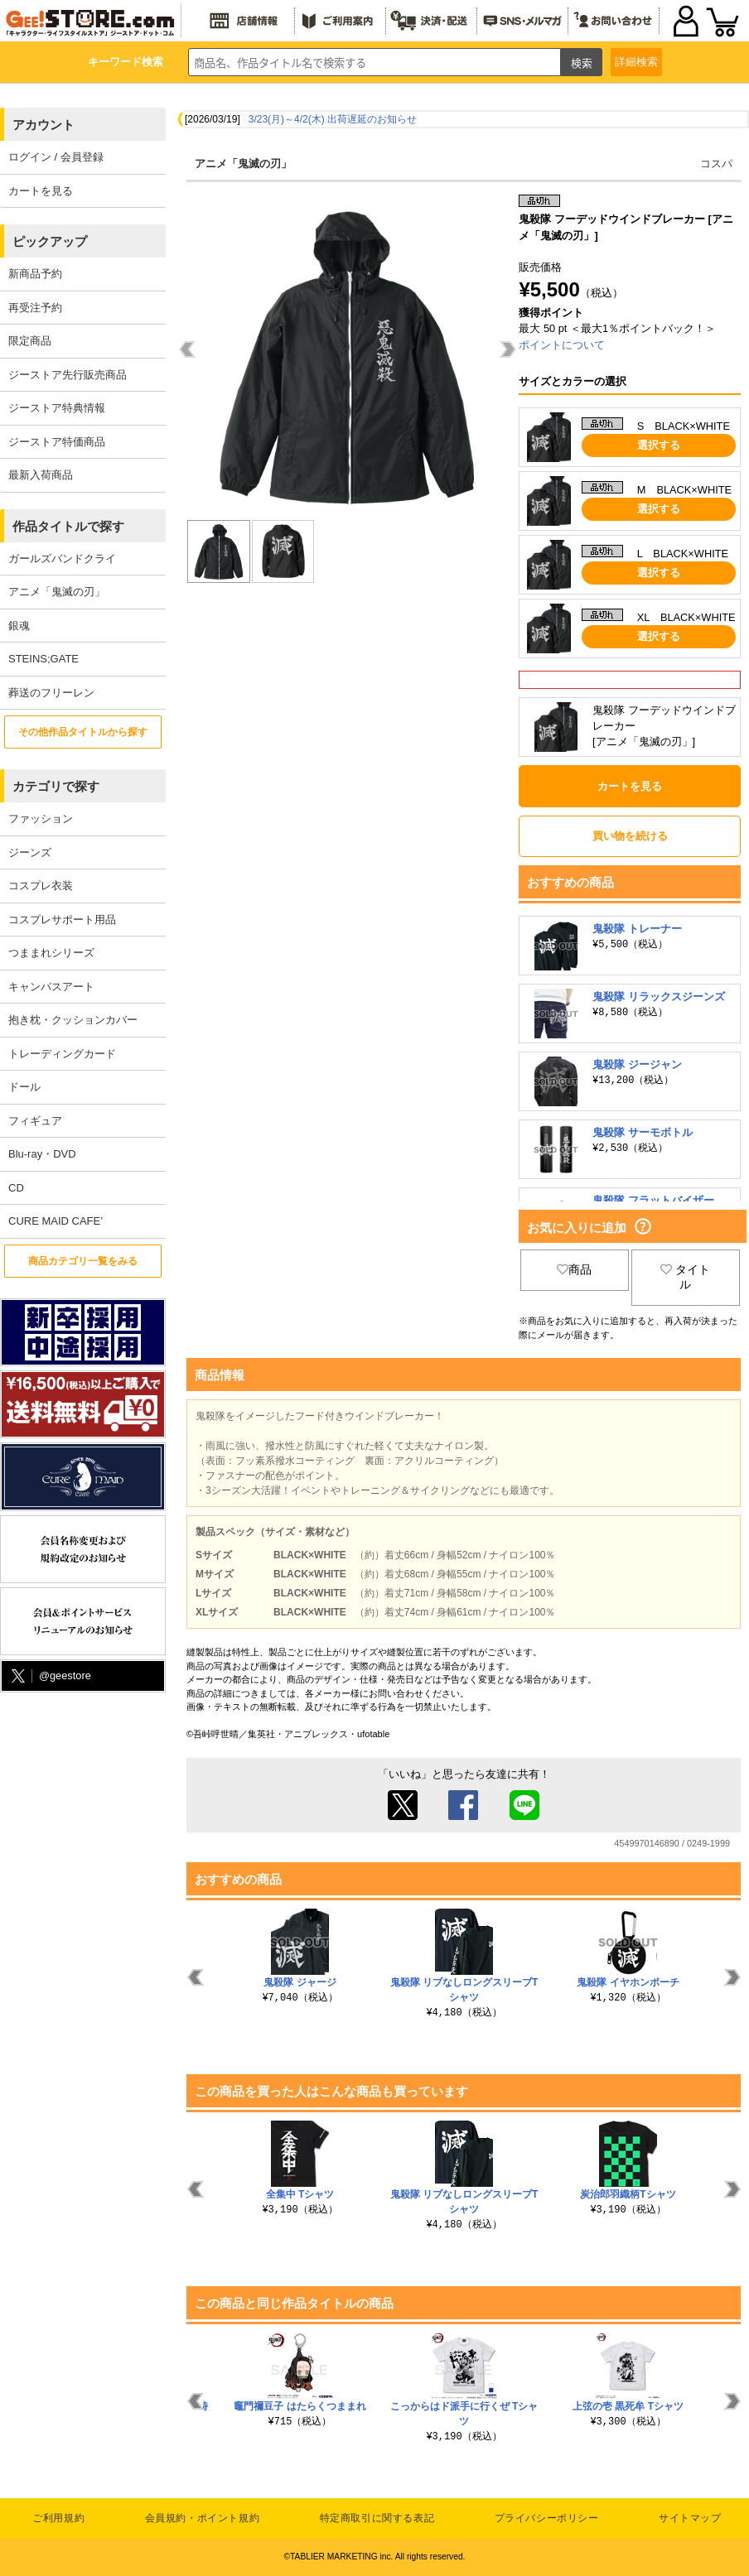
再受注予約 (35, 307)
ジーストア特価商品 (56, 442)
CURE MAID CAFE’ (55, 1221)
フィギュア (35, 1121)
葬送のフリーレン (51, 692)
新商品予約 (35, 273)
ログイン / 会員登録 (56, 157)
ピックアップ (49, 241)
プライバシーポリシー (547, 2518)
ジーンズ (29, 852)
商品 (574, 1269)
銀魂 (19, 625)
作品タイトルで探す (68, 526)
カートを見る (40, 191)
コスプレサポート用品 (62, 919)
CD (16, 1188)
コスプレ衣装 (40, 885)
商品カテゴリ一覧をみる (83, 1261)
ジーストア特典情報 (56, 408)
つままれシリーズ (51, 952)
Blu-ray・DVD (42, 1154)
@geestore (49, 1676)
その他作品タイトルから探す (82, 732)
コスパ (716, 163)
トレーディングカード (62, 1053)
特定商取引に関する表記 (377, 2518)
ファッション (40, 818)
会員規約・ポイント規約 (202, 2518)
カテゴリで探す (55, 786)
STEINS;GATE (43, 658)
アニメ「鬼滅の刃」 (56, 591)
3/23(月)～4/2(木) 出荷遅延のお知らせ (333, 119)
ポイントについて (562, 345)
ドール (24, 1087)
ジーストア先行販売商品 (67, 374)
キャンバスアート (51, 986)
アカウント (43, 125)
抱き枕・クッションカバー (73, 1020)
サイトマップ (690, 2518)
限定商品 (29, 341)
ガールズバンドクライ (62, 558)
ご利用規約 (58, 2518)
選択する (658, 445)
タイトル (685, 1277)
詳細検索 (636, 61)
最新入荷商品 (40, 475)
